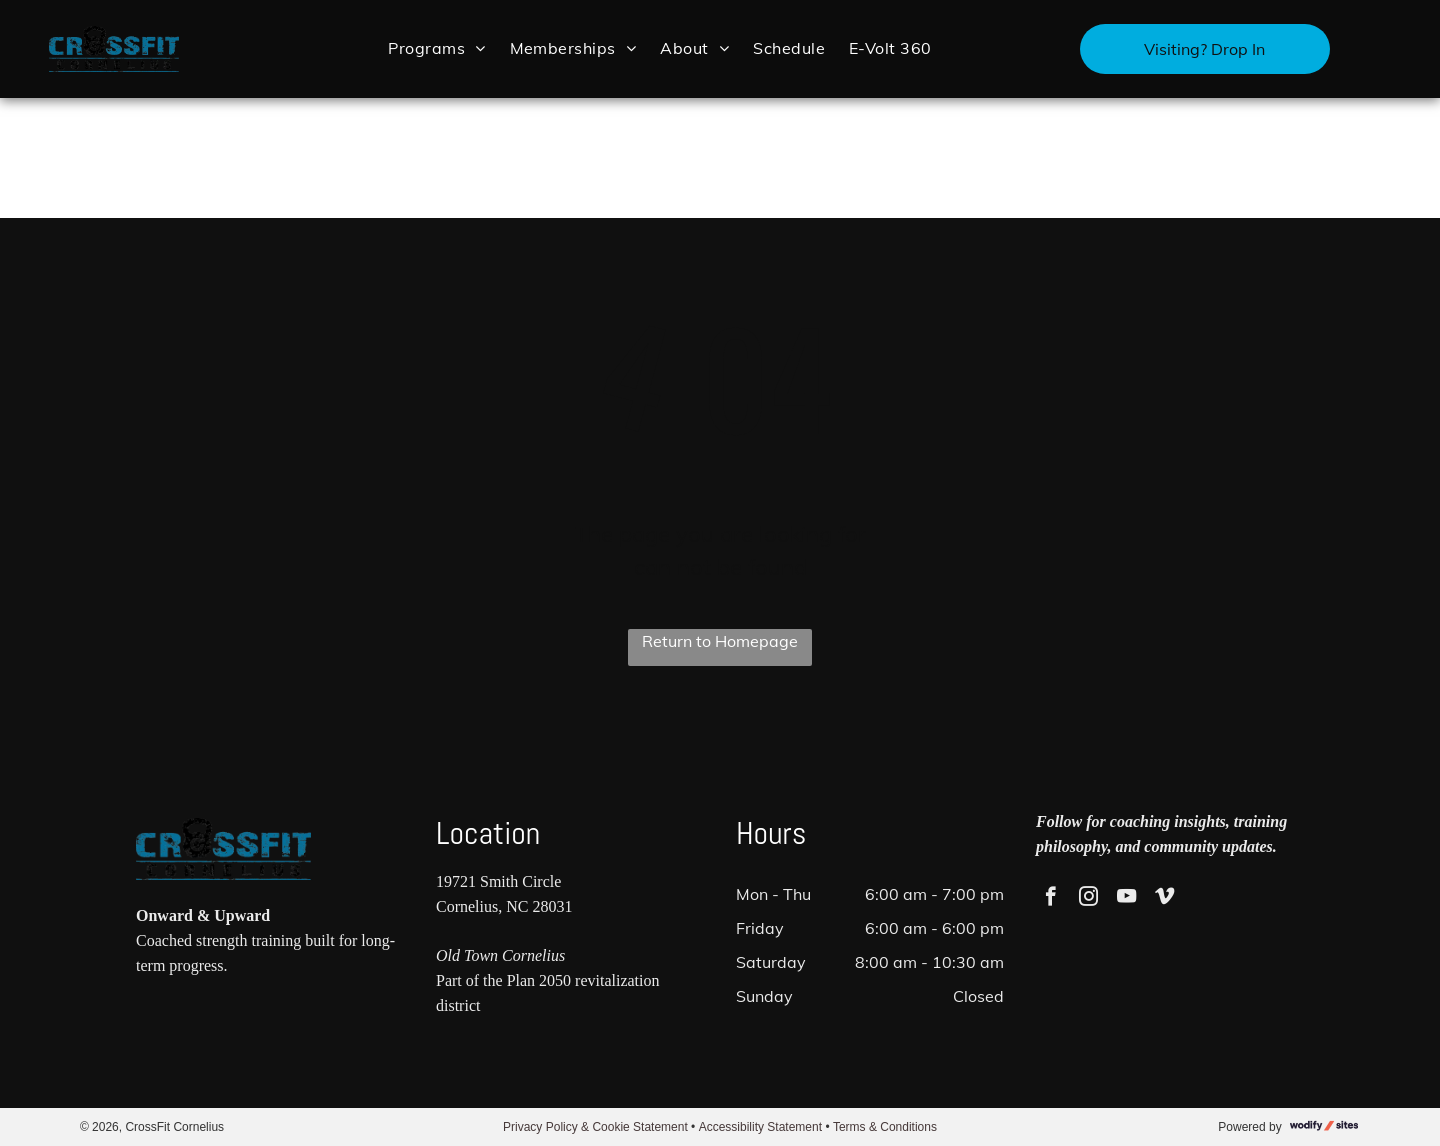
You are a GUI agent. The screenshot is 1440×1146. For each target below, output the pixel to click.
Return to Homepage (720, 641)
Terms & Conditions (885, 1127)
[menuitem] (436, 47)
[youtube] (1126, 899)
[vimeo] (1164, 899)
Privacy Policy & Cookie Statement (595, 1127)
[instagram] (1088, 899)
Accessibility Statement (760, 1127)
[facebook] (1050, 899)
